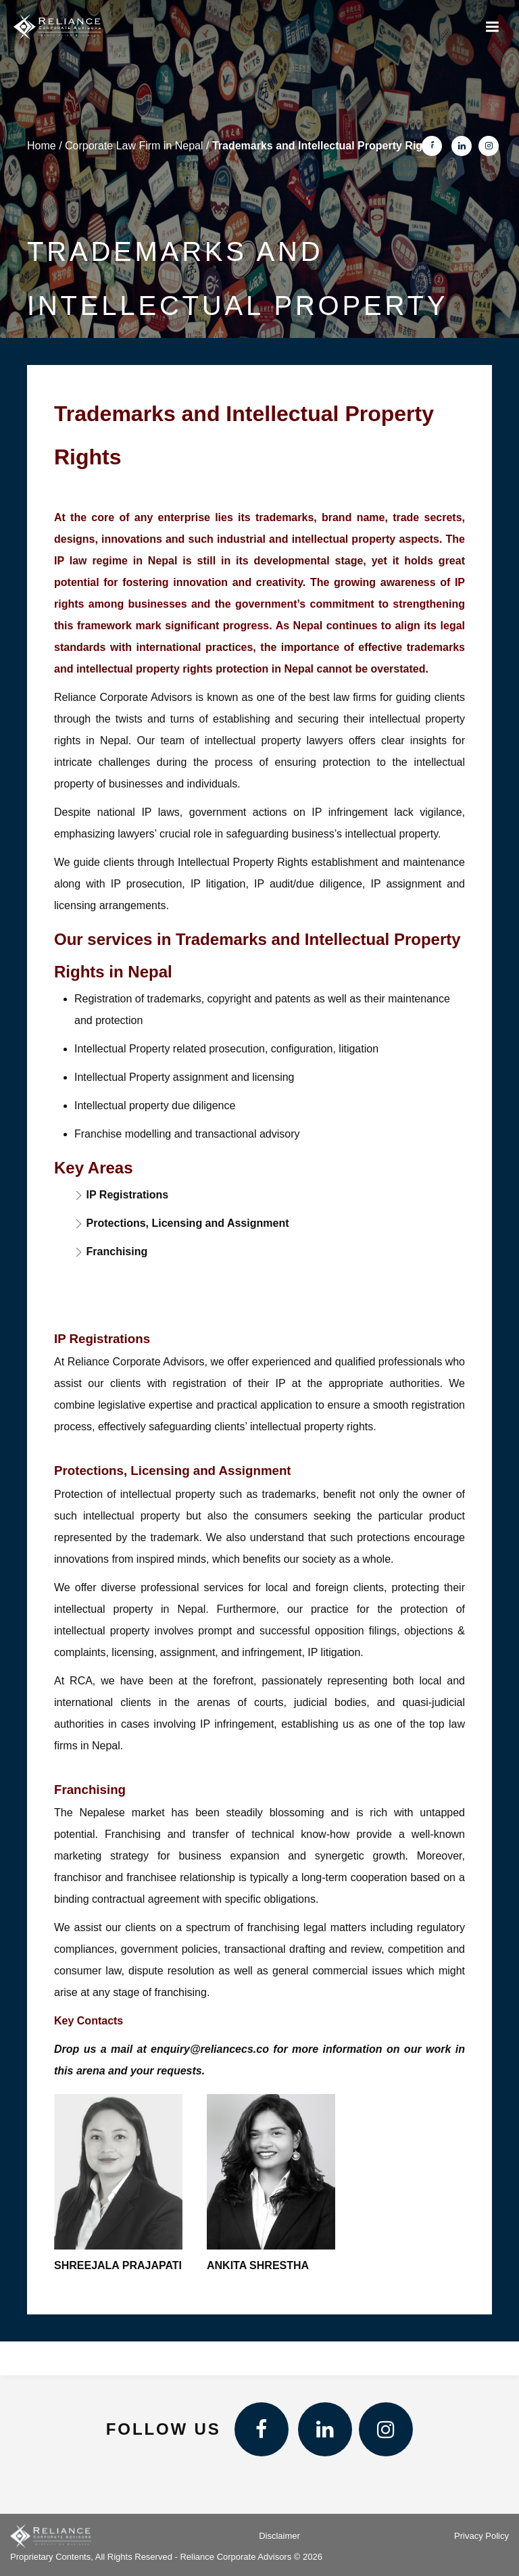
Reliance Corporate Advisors (123, 697)
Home (41, 145)
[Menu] (492, 27)
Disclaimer (279, 2536)
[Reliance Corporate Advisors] (57, 27)
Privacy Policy (481, 2536)
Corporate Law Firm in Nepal (134, 145)
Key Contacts (88, 2020)
